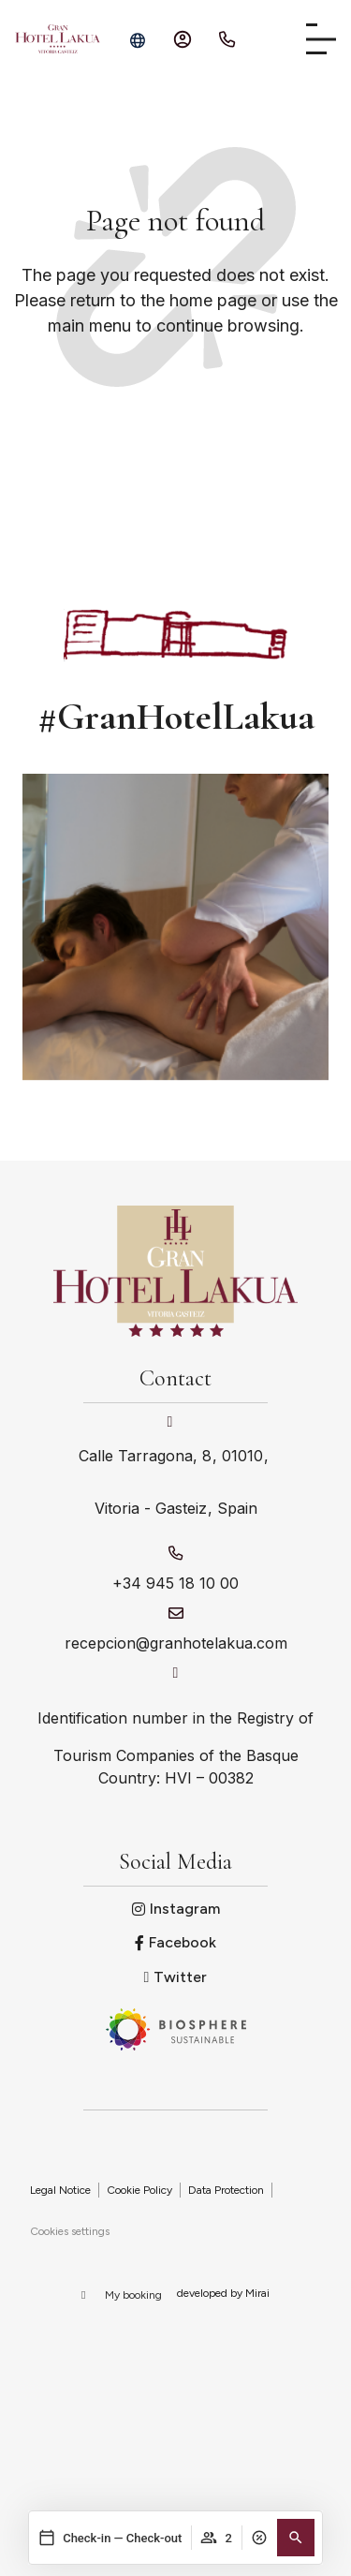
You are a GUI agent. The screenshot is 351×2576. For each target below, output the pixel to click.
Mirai (257, 2293)
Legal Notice (60, 2190)
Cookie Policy (139, 2190)
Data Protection (226, 2190)
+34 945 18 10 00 (175, 1583)
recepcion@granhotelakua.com (176, 1643)
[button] (295, 2537)
